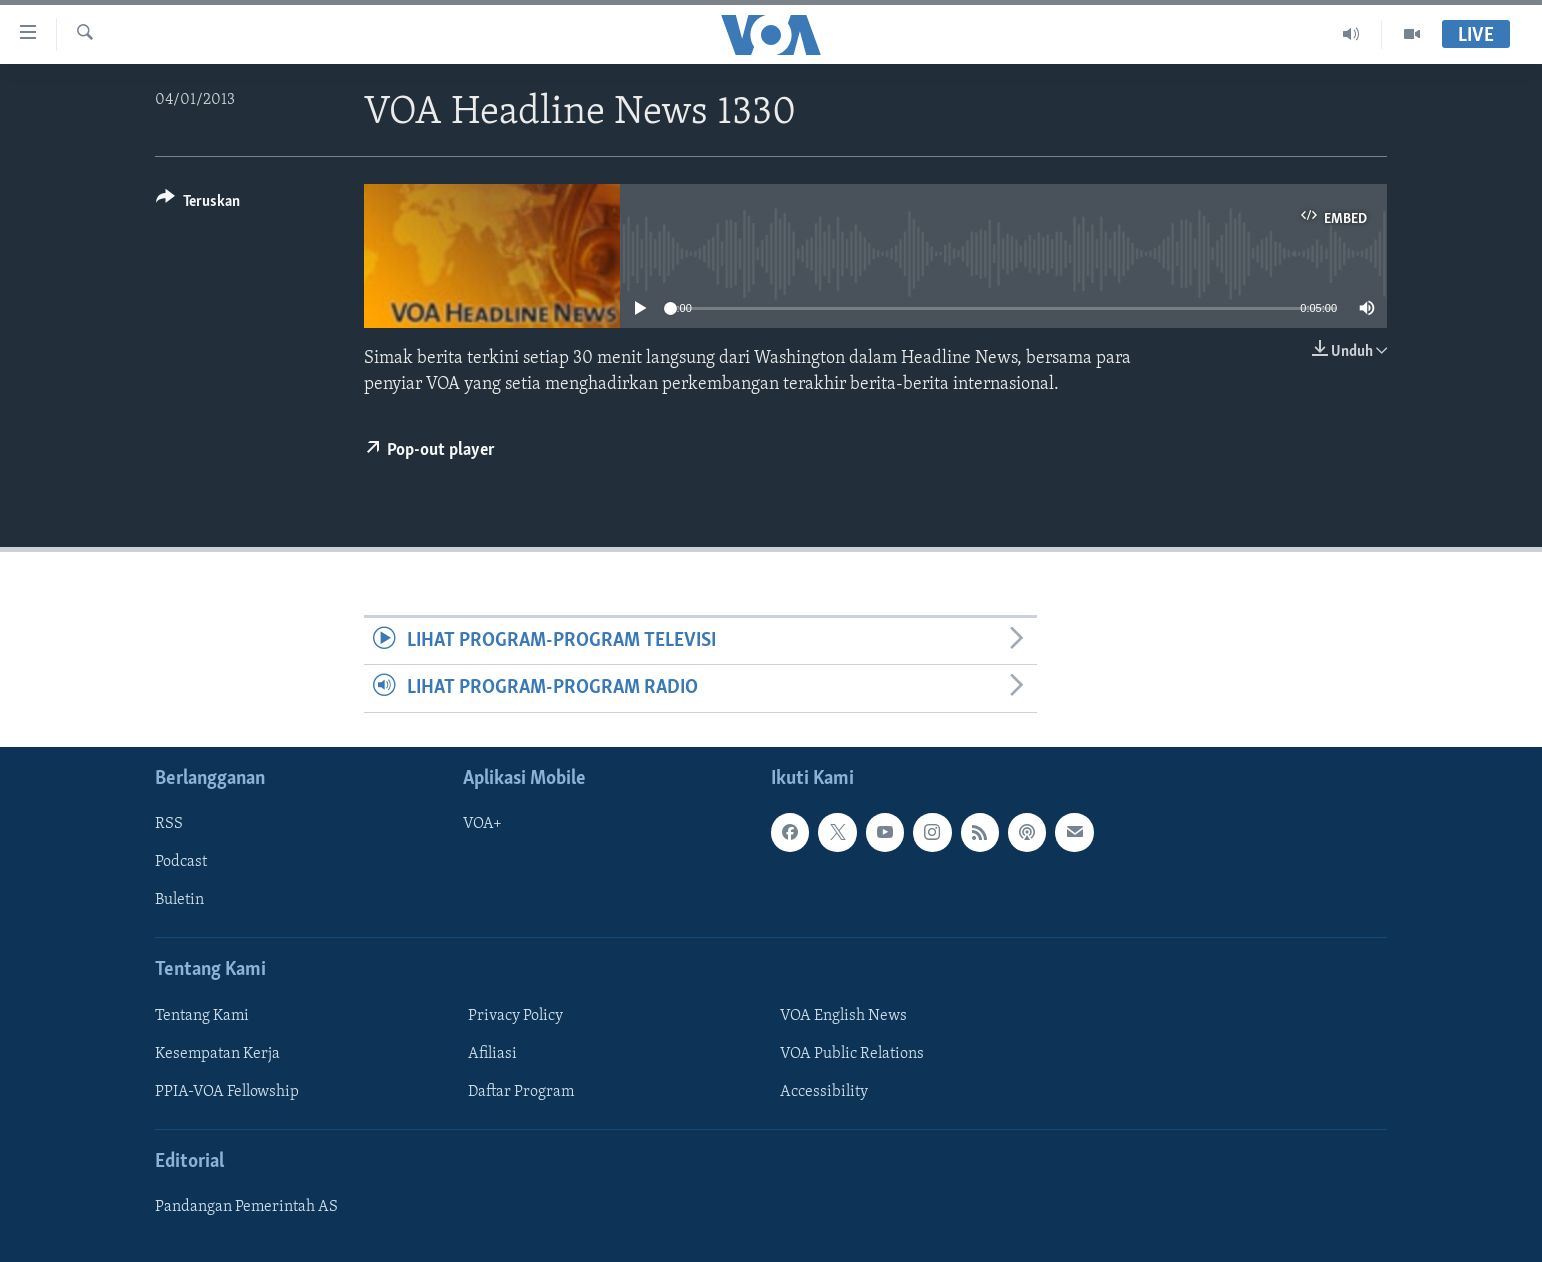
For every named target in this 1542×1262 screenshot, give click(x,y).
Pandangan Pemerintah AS (246, 1207)
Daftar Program (521, 1092)
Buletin (179, 900)
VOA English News (843, 1015)
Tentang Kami (202, 1015)
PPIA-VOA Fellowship (227, 1092)
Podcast (181, 862)
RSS (169, 824)
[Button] (198, 204)
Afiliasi (492, 1053)
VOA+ (482, 824)
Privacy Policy (515, 1015)
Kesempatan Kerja (217, 1053)
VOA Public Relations (852, 1053)
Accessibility (824, 1092)
